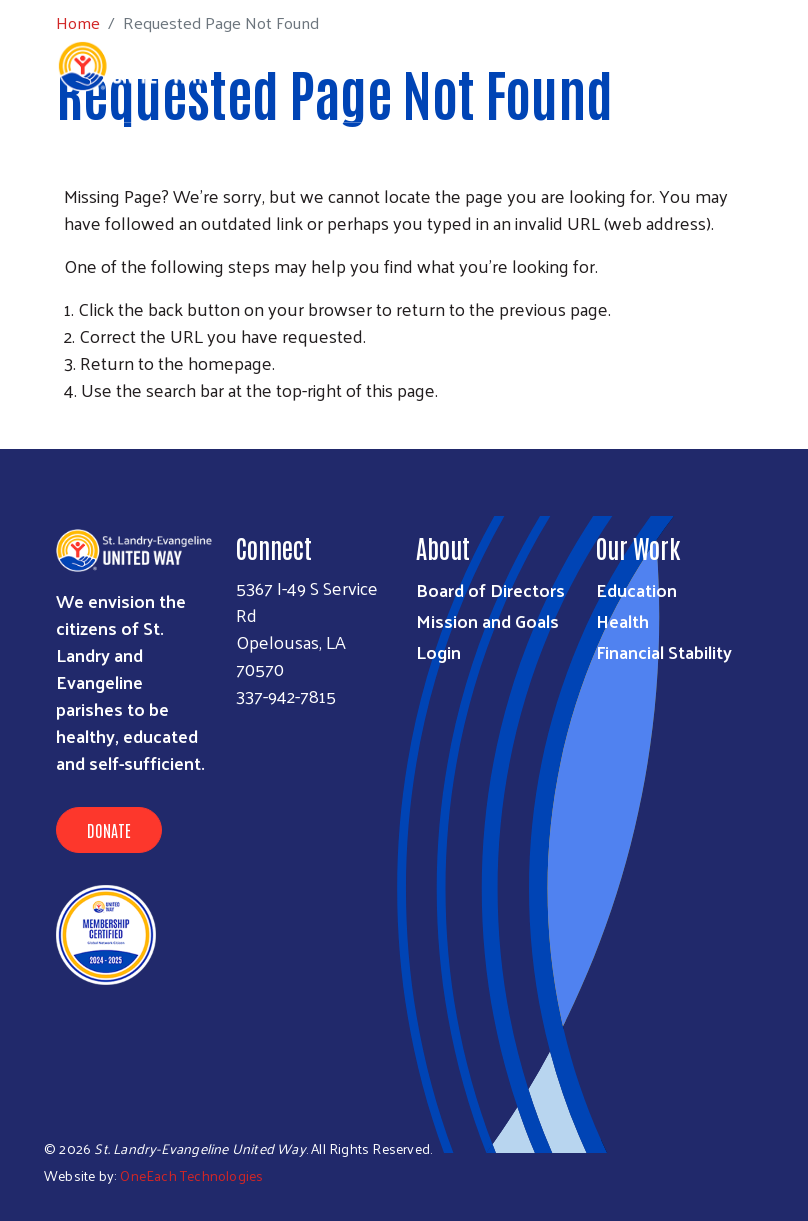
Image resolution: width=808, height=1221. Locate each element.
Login (438, 651)
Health (622, 620)
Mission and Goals (487, 620)
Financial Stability (664, 651)
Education (636, 589)
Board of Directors (490, 589)
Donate (109, 830)
